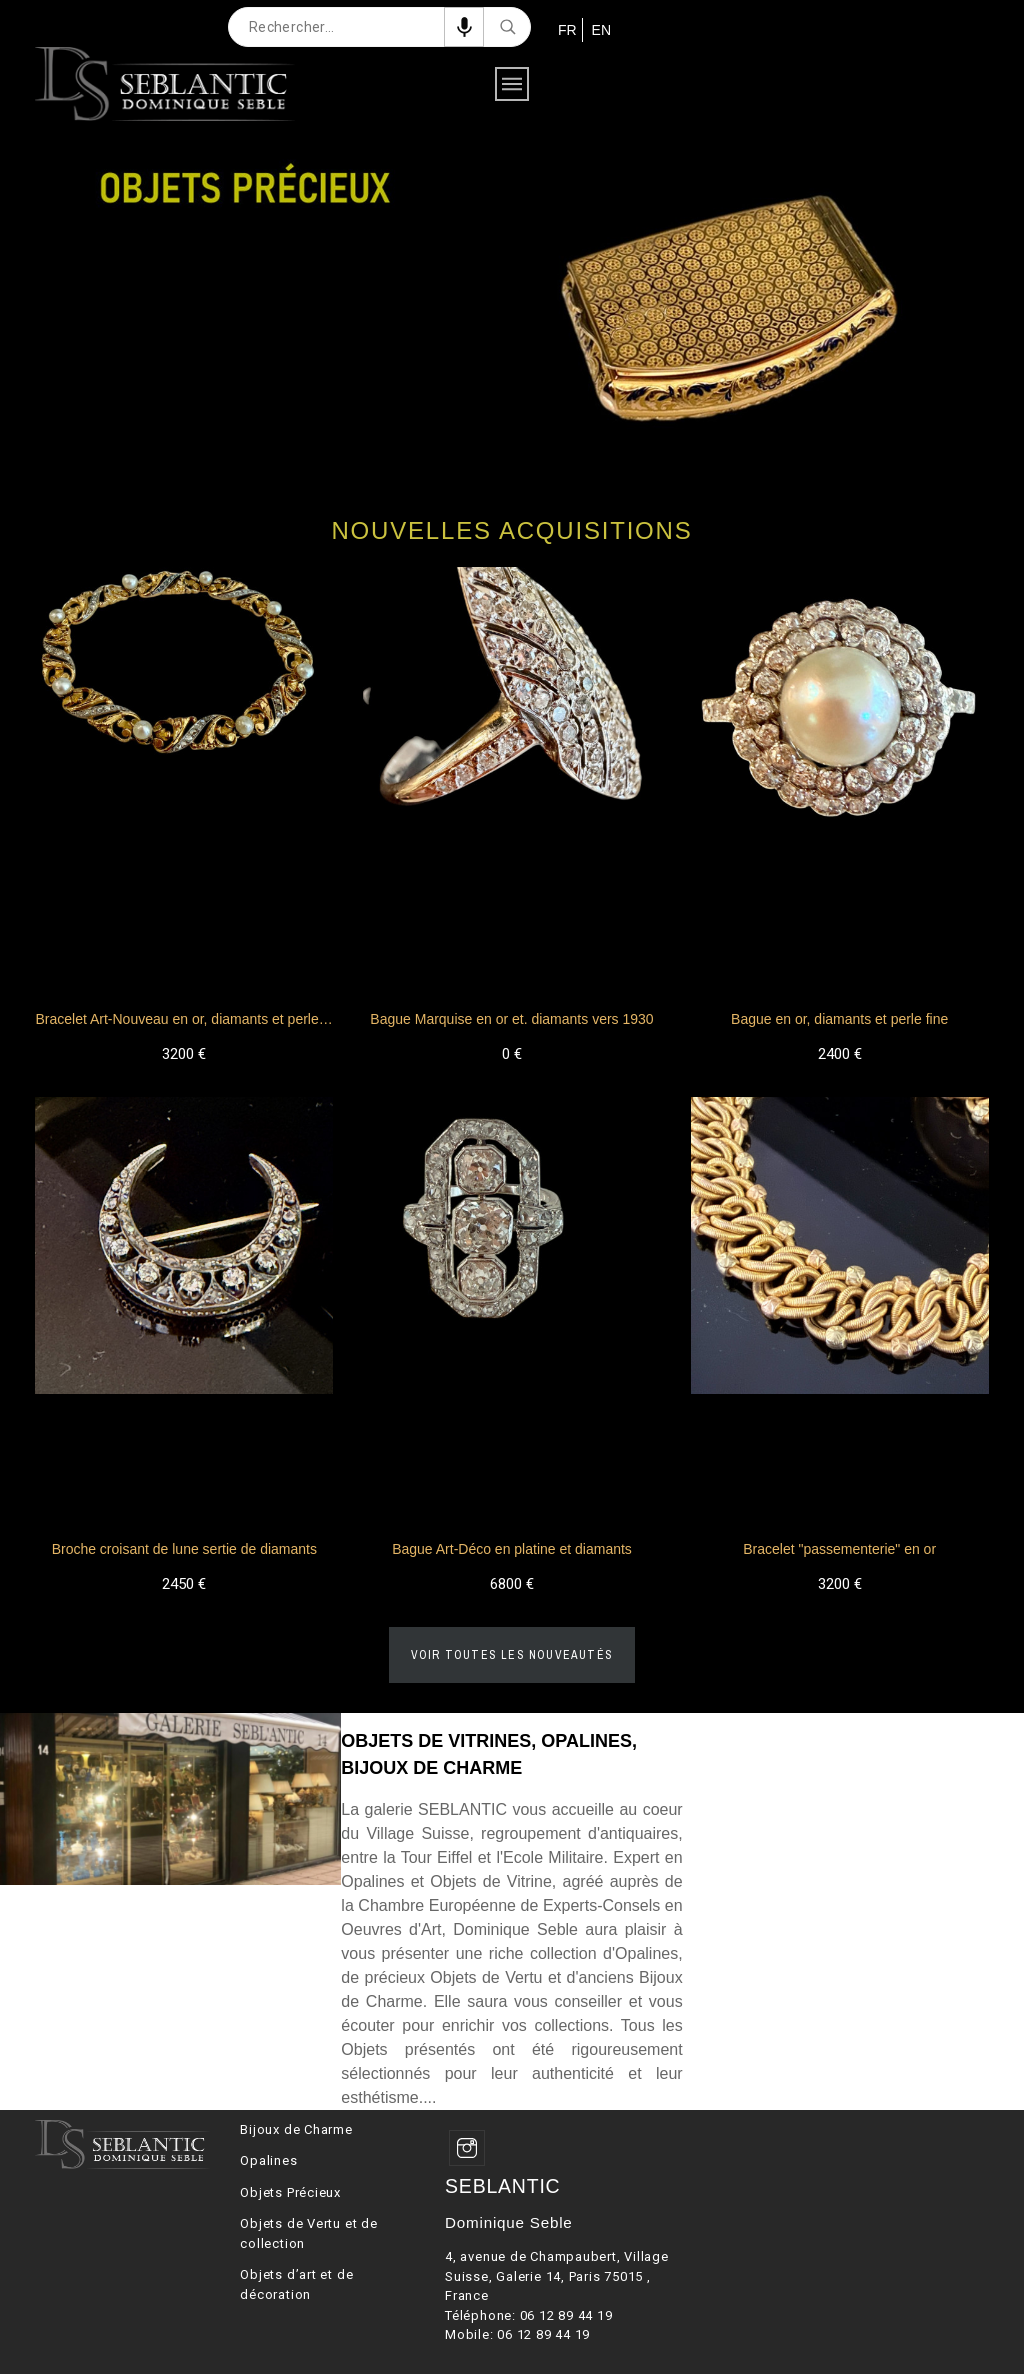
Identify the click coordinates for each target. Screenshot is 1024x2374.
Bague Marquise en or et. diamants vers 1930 (511, 1019)
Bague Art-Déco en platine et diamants (512, 1549)
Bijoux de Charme (296, 2129)
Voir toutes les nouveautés (512, 1655)
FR (565, 30)
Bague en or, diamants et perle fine (839, 1019)
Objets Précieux (290, 2192)
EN (599, 30)
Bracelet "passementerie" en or (839, 1549)
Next (1005, 298)
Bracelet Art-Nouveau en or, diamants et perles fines (197, 1019)
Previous (19, 298)
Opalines (268, 2160)
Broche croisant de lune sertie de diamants (184, 1549)
